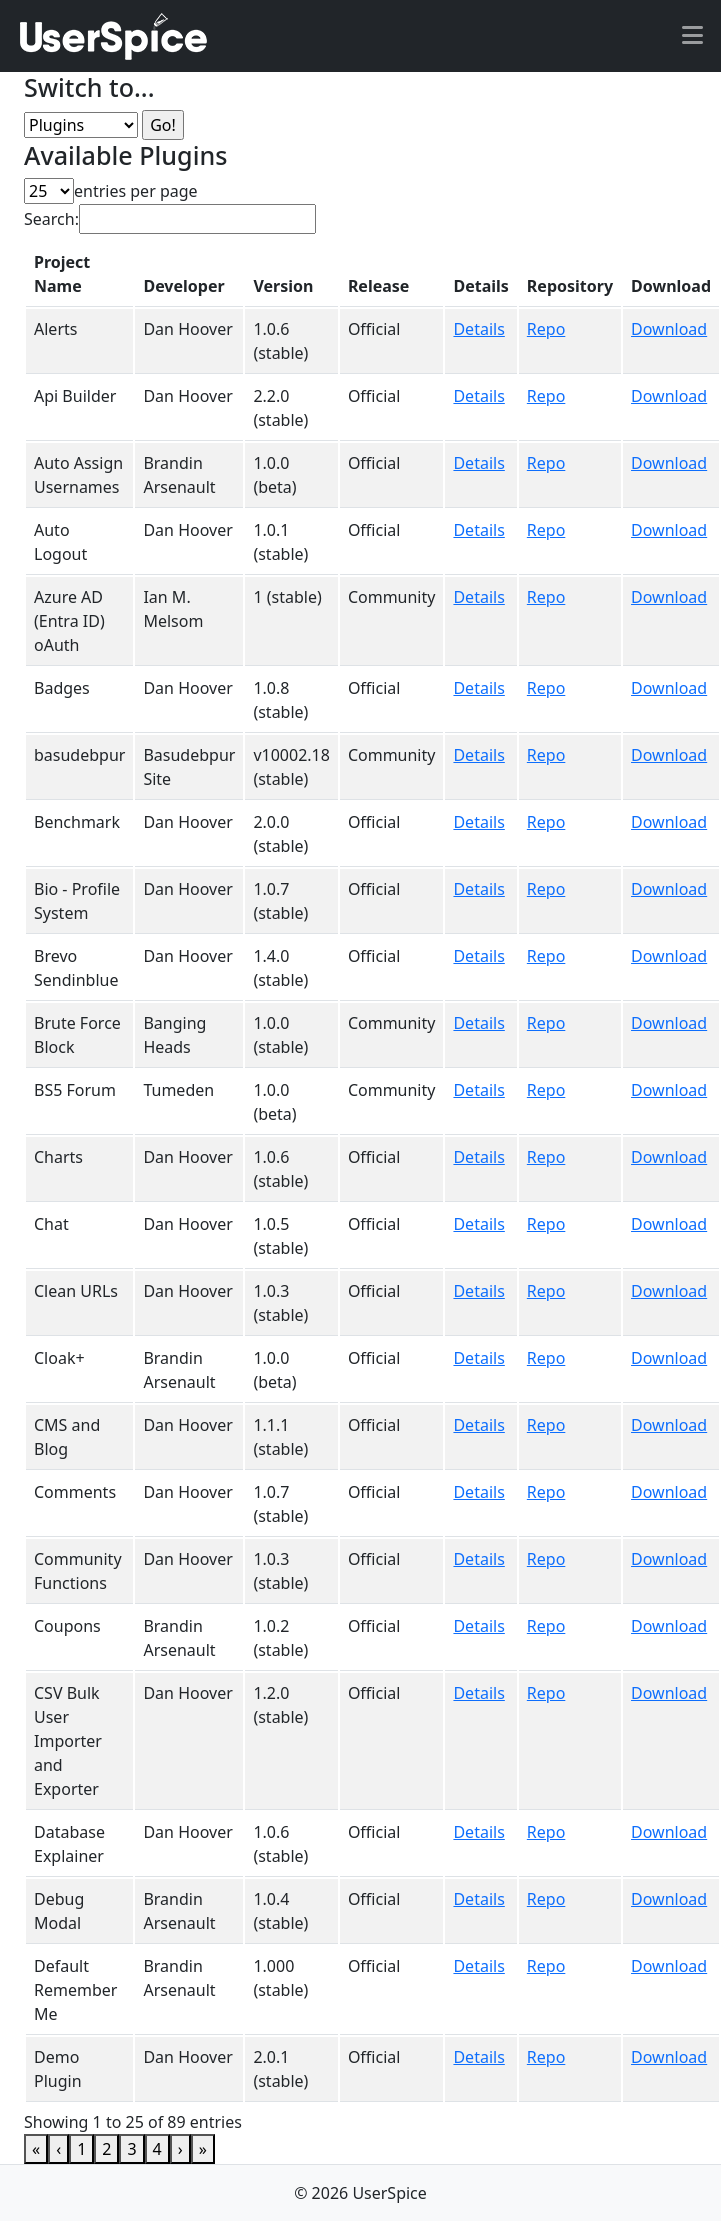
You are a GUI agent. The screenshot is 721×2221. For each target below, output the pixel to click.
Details (478, 329)
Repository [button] (570, 286)
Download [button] (671, 286)
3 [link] (131, 2149)
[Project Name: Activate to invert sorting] (79, 274)
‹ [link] (58, 2149)
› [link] (180, 2149)
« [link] (36, 2149)
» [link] (203, 2149)
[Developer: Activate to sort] (189, 274)
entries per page (136, 191)
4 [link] (157, 2149)
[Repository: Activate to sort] (570, 274)
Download (669, 329)
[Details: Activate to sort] (480, 274)
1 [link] (81, 2149)
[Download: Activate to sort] (671, 274)
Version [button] (283, 286)
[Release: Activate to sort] (392, 274)
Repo (546, 329)
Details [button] (480, 286)
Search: (51, 219)
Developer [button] (183, 286)
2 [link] (106, 2149)
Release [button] (379, 286)
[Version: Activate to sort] (291, 274)
